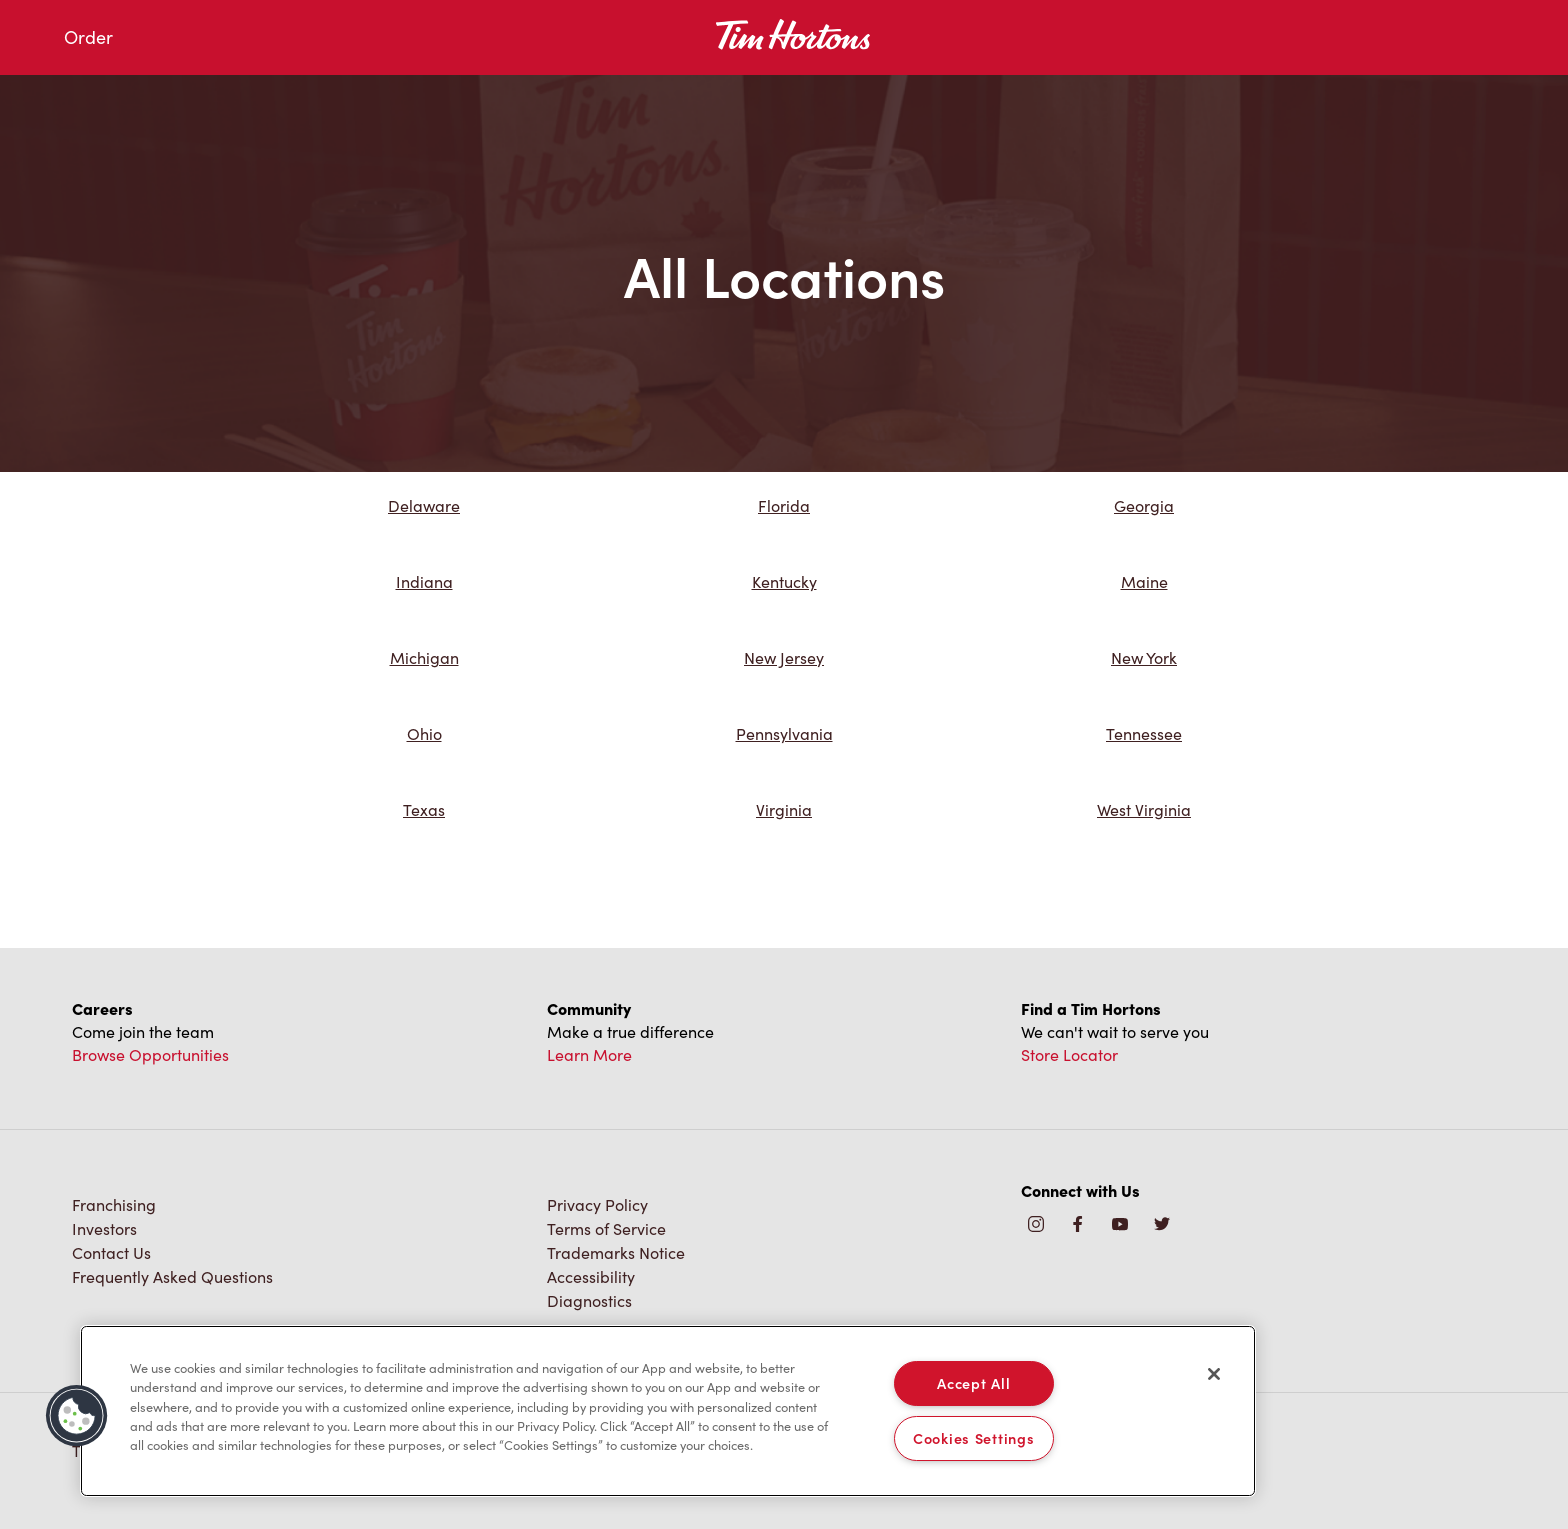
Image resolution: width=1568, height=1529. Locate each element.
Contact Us (111, 1252)
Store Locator (1069, 1054)
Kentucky (784, 581)
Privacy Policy (597, 1204)
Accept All (973, 1383)
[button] (77, 1416)
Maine (1144, 581)
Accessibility (591, 1276)
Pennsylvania (784, 733)
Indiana (424, 581)
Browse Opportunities (150, 1054)
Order (88, 37)
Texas (424, 809)
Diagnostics (589, 1300)
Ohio (424, 733)
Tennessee (1144, 733)
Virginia (784, 809)
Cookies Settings (974, 1438)
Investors (104, 1228)
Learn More (589, 1054)
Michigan (424, 657)
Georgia (1144, 505)
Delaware (424, 505)
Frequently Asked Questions (172, 1276)
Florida (784, 505)
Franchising (114, 1204)
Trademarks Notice (616, 1252)
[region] (668, 1411)
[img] (1162, 1225)
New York (1144, 657)
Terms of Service (606, 1228)
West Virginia (1144, 809)
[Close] (1214, 1374)
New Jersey (784, 657)
